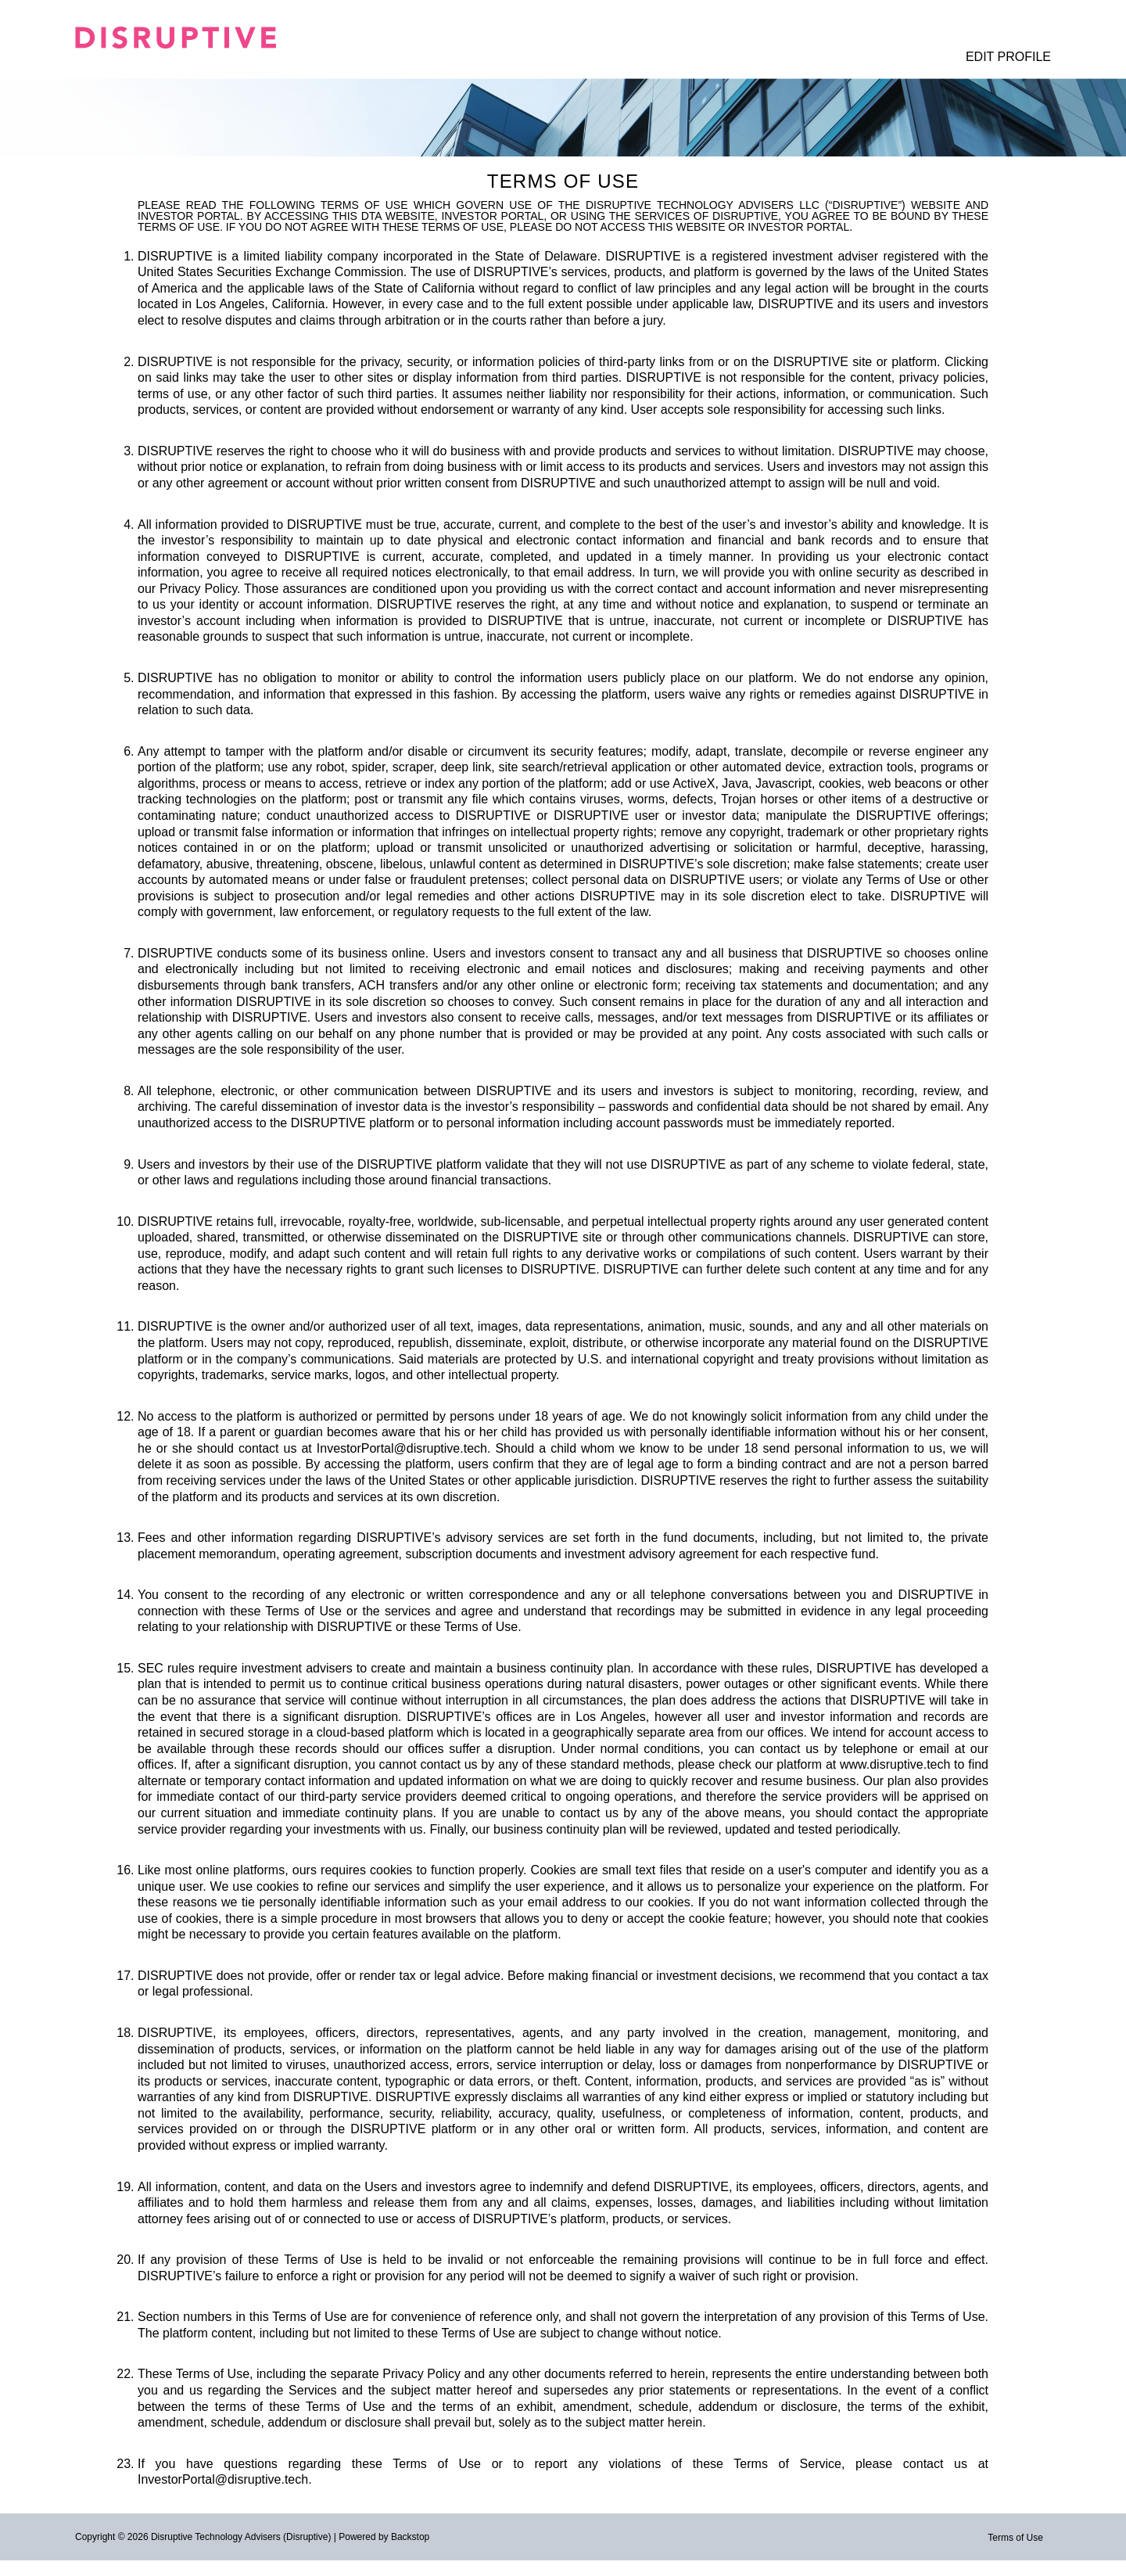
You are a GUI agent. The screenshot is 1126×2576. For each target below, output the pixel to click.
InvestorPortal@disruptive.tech (402, 1448)
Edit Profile (1008, 56)
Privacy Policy (198, 588)
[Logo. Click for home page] (192, 38)
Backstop (410, 2537)
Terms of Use (1015, 2537)
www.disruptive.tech (895, 1764)
